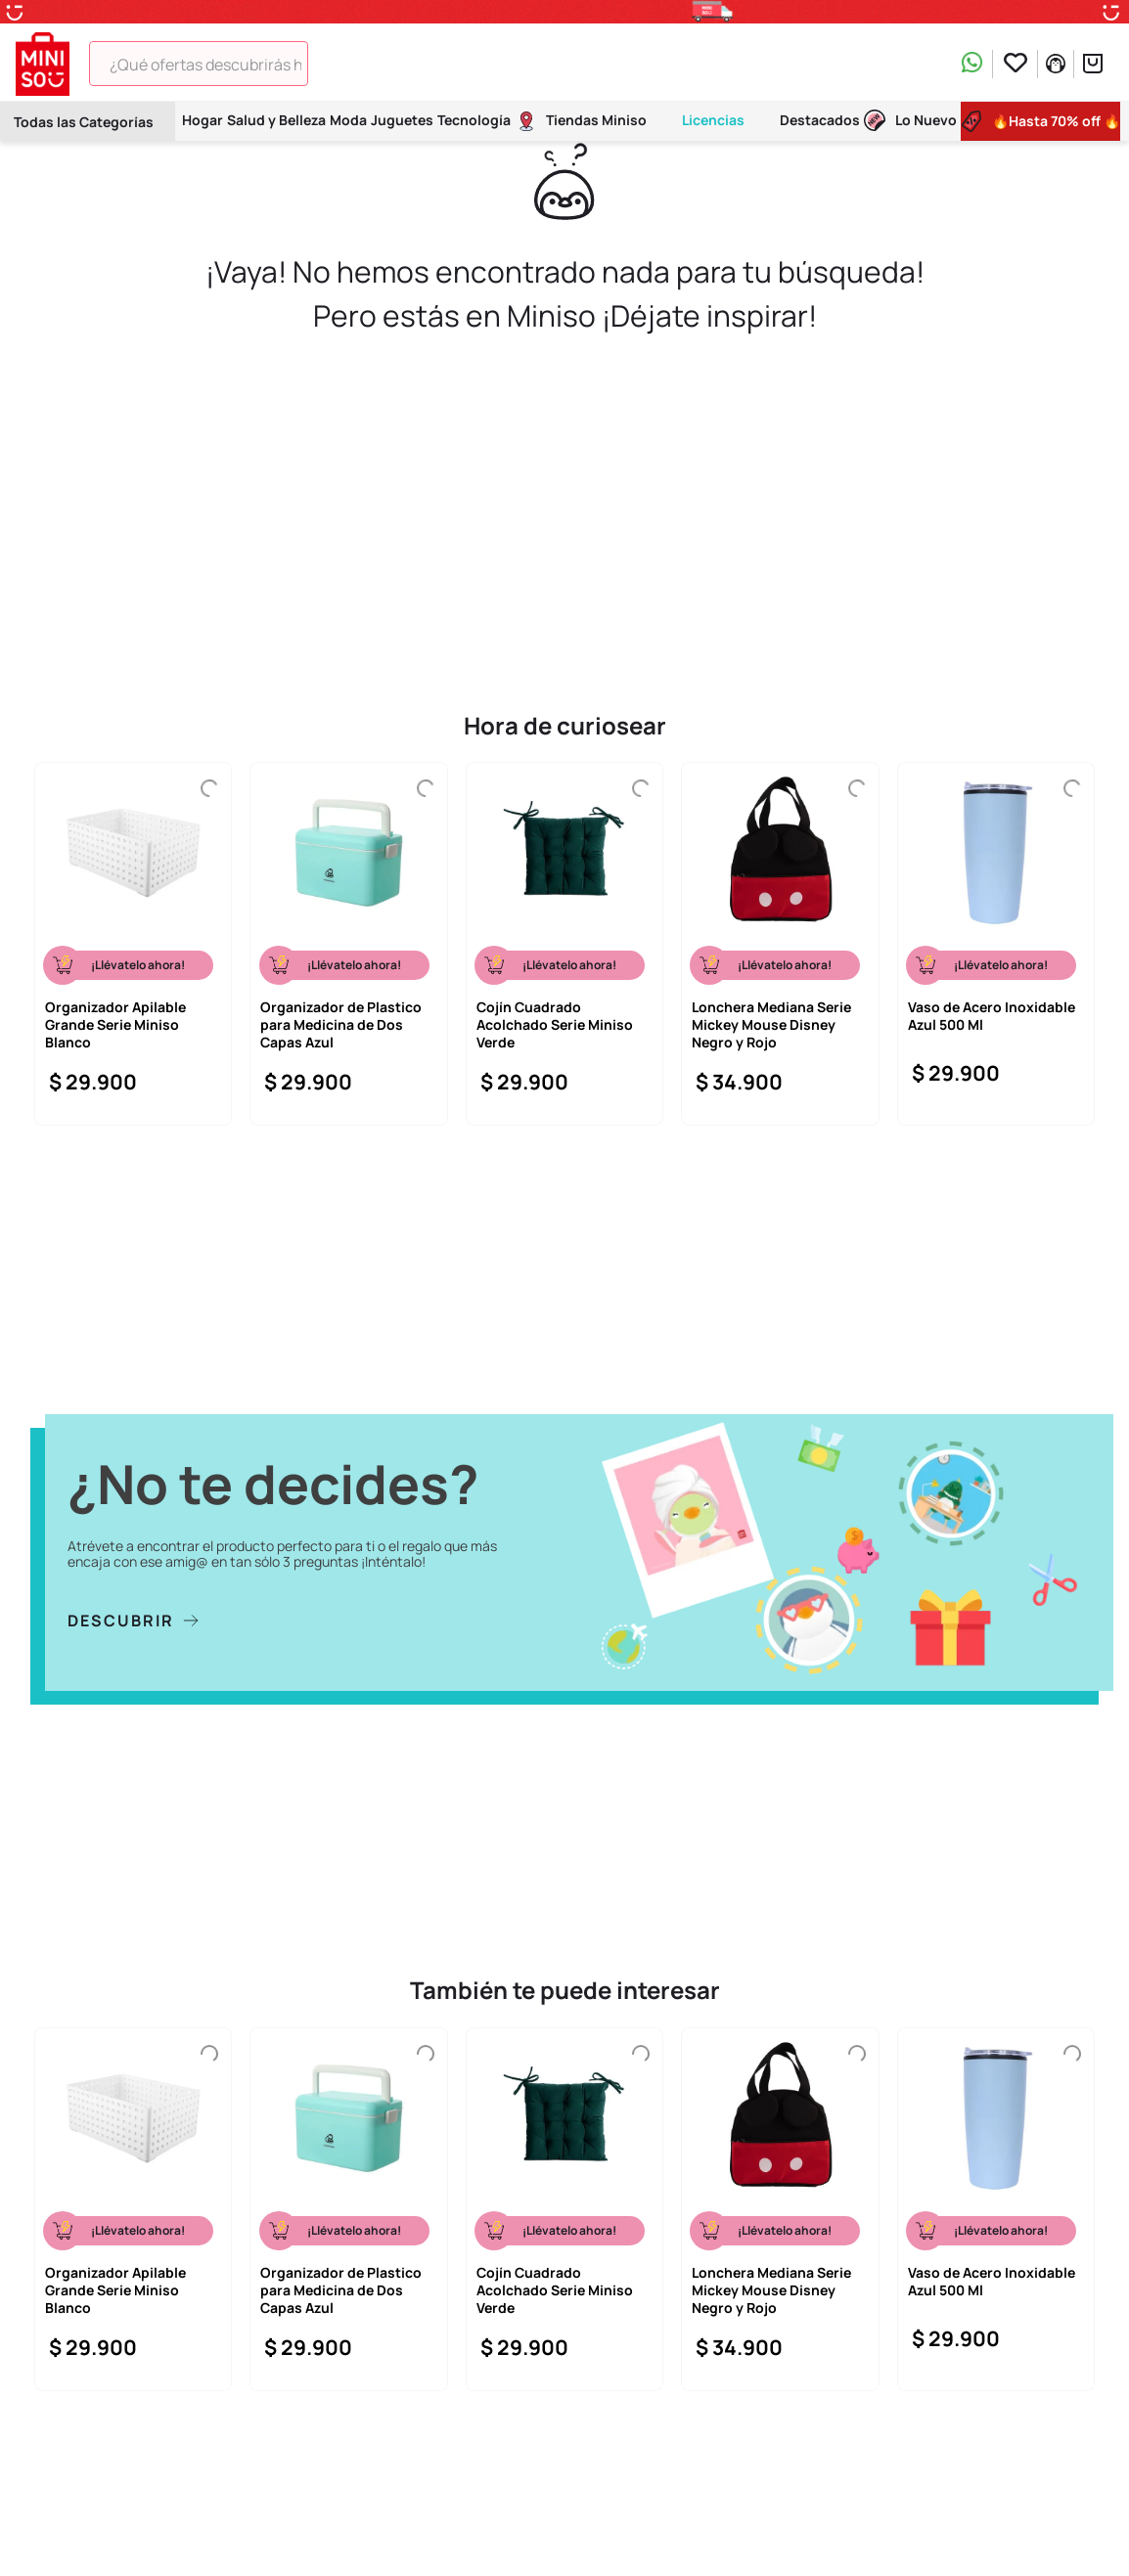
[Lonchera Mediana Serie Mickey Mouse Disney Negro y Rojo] (780, 944)
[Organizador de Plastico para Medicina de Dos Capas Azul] (348, 944)
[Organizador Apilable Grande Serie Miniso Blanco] (133, 944)
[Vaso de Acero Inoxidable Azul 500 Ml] (996, 944)
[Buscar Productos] (336, 63)
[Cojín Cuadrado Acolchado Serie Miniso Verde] (564, 944)
